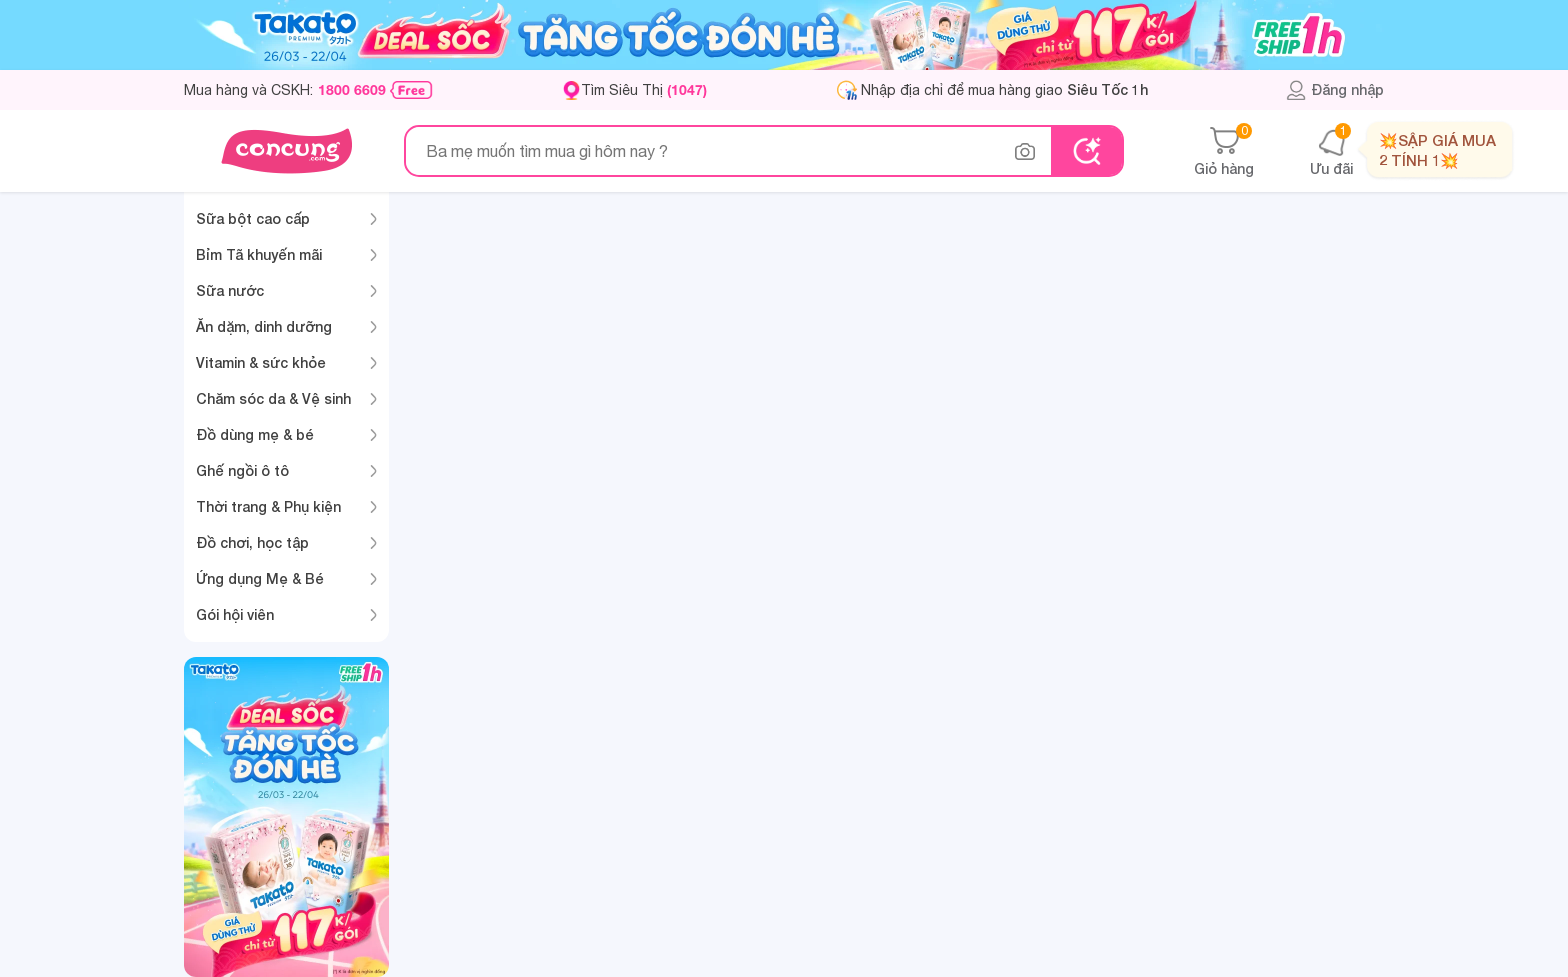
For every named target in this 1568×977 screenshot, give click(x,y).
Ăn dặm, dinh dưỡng (264, 326)
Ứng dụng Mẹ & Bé (260, 578)
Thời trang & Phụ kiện (268, 506)
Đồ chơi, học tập (252, 542)
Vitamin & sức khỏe (261, 362)
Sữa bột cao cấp (253, 218)
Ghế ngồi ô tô (242, 470)
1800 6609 (352, 90)
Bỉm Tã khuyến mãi (259, 254)
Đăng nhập (1334, 90)
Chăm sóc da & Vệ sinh (273, 398)
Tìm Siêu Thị (644, 89)
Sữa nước (230, 290)
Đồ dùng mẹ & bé (255, 434)
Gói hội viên (235, 614)
